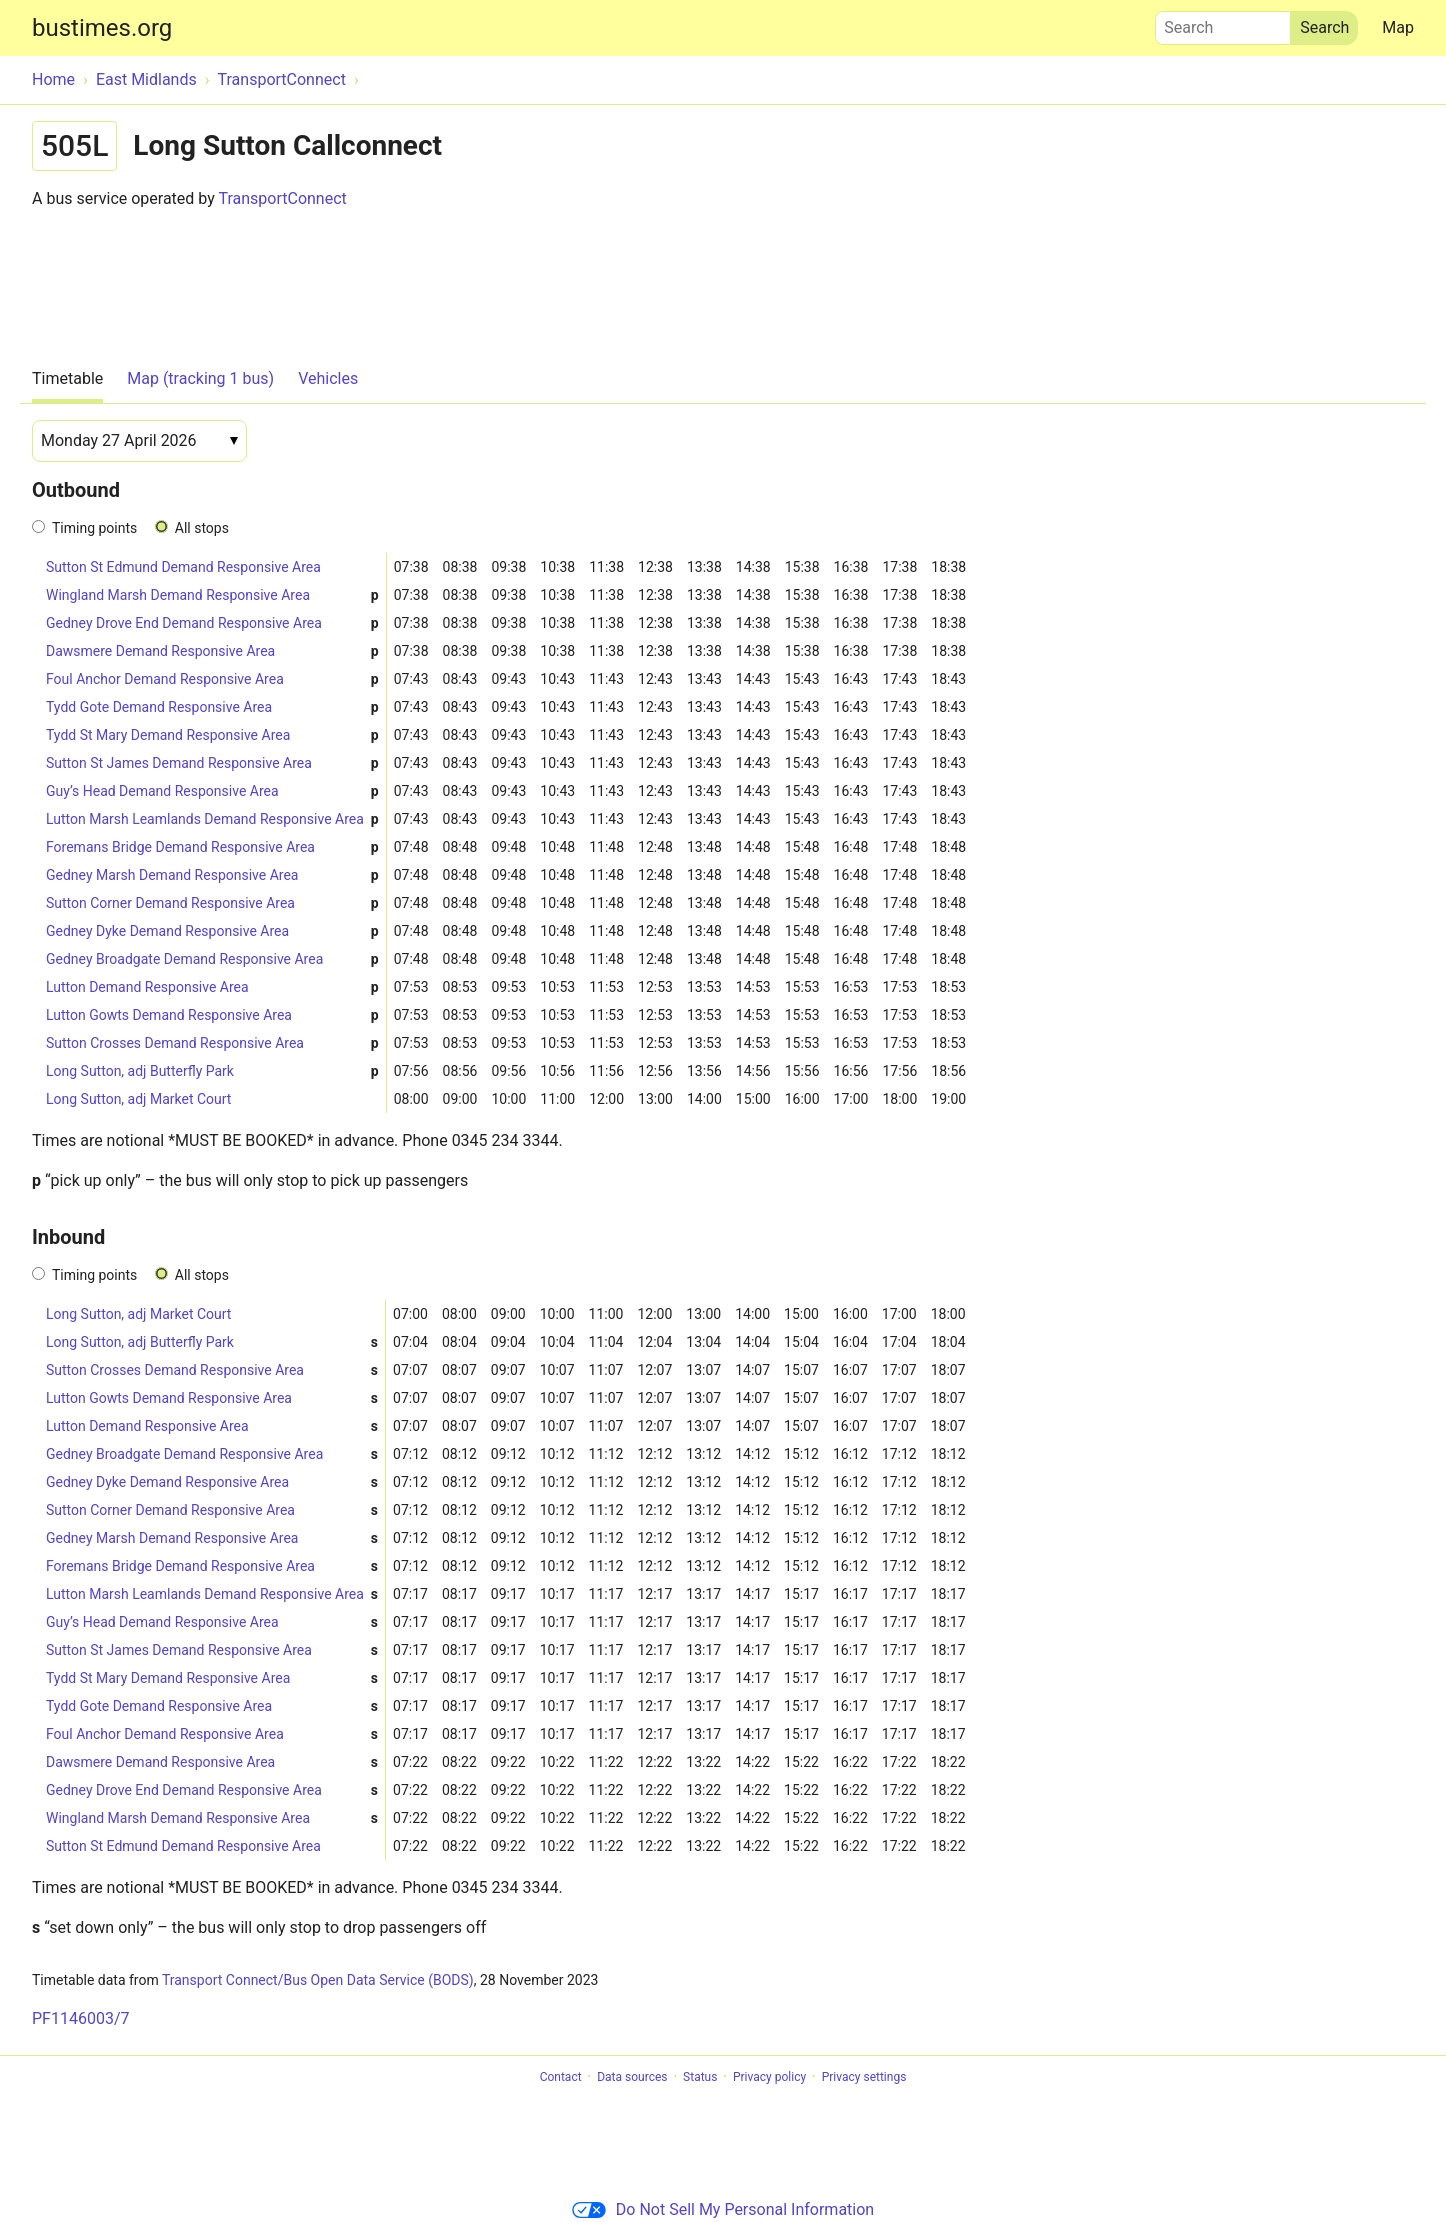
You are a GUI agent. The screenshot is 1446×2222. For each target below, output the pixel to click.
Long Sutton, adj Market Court (138, 1099)
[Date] (139, 441)
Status (700, 2077)
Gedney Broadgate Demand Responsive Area (212, 959)
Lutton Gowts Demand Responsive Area (212, 1015)
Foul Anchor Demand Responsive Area (212, 679)
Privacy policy (769, 2077)
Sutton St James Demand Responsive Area (212, 763)
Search (1223, 23)
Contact (561, 2077)
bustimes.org (102, 28)
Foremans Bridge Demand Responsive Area (212, 847)
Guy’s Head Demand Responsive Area (212, 791)
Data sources (632, 2077)
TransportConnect (282, 198)
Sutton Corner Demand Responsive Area (212, 903)
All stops (202, 528)
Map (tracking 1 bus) (200, 378)
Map (1398, 27)
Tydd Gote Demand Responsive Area (212, 707)
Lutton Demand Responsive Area (212, 987)
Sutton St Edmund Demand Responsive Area (183, 567)
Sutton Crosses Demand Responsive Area (212, 1043)
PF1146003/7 (80, 2018)
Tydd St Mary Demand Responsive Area (212, 735)
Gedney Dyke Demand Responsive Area (212, 931)
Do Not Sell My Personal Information (723, 2209)
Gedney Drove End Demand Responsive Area (212, 623)
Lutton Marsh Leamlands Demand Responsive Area (212, 819)
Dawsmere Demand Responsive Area (212, 651)
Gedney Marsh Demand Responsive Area (212, 875)
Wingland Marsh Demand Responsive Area (212, 595)
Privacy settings (864, 2077)
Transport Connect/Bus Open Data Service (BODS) (318, 1980)
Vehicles (328, 378)
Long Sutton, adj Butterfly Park (212, 1071)
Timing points (94, 528)
